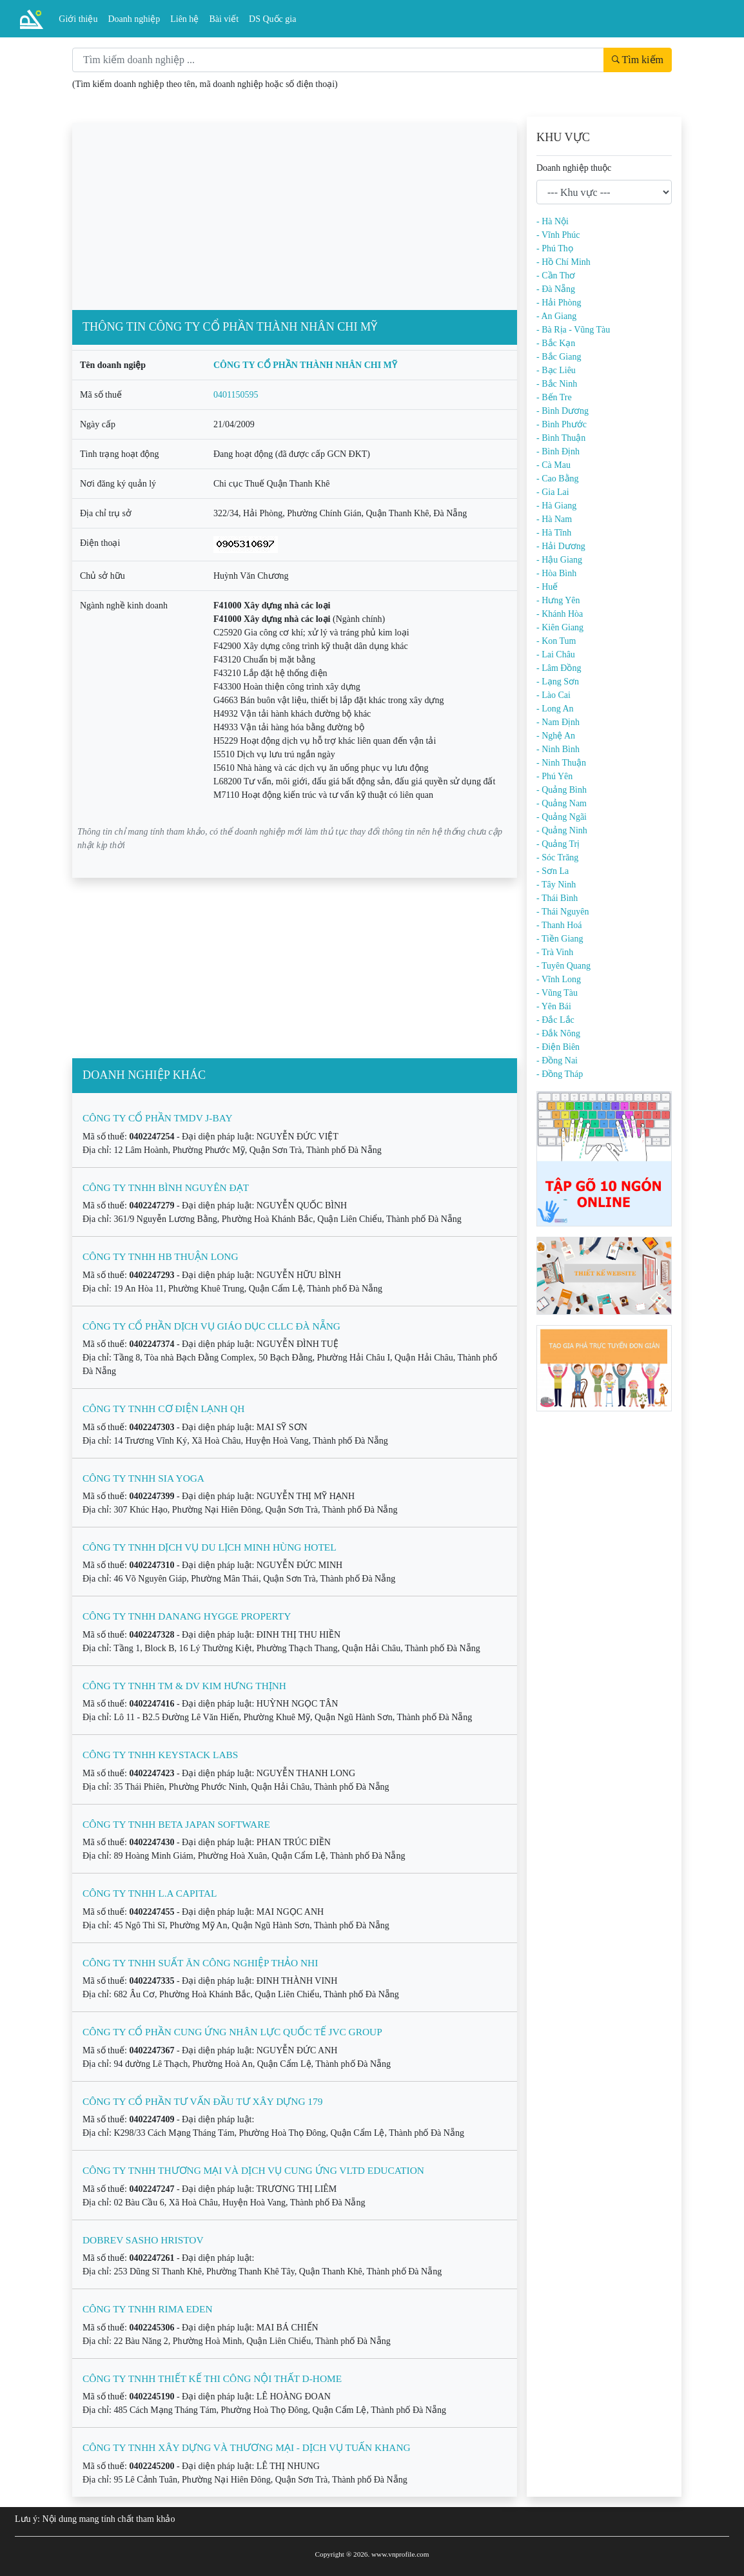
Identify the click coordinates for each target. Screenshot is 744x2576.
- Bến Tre (554, 397)
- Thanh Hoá (559, 925)
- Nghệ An (555, 736)
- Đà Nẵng (555, 289)
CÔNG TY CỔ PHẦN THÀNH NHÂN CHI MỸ (305, 365)
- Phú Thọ (554, 248)
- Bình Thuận (560, 438)
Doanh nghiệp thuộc (573, 168)
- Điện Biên (558, 1047)
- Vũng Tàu (557, 993)
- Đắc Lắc (555, 1020)
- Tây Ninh (556, 884)
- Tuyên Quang (563, 966)
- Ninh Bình (558, 749)
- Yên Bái (553, 1006)
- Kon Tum (556, 641)
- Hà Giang (556, 505)
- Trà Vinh (554, 952)
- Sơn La (552, 871)
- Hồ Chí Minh (563, 262)
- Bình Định (558, 451)
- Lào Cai (553, 695)
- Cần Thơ (555, 275)
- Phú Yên (554, 776)
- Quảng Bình (561, 790)
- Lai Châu (555, 654)
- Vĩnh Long (558, 979)
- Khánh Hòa (559, 614)
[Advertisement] (294, 213)
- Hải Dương (560, 546)
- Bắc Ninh (556, 384)
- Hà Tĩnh (553, 532)
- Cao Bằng (557, 478)
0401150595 (235, 395)
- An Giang (556, 316)
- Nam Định (558, 722)
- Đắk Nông (558, 1033)
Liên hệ (184, 19)
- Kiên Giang (559, 627)
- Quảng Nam (561, 803)
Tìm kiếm (637, 59)
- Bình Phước (561, 424)
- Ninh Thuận (561, 763)
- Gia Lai (552, 492)
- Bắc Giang (558, 357)
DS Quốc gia (272, 19)
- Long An (555, 708)
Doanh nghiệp (134, 19)
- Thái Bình (557, 898)
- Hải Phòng (558, 302)
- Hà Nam (554, 519)
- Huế (547, 587)
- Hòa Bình (556, 573)
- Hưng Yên (558, 600)
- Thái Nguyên (562, 911)
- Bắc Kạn (555, 343)
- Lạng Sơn (557, 681)
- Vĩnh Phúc (558, 235)
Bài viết (224, 19)
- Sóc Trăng (557, 857)
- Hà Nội (552, 221)
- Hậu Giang (559, 560)
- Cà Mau (553, 465)
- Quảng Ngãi (561, 817)
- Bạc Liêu (556, 370)
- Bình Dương (562, 411)
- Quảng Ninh (561, 830)
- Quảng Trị (558, 844)
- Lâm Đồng (558, 668)
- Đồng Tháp (559, 1074)
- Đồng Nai (557, 1060)
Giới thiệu (78, 19)
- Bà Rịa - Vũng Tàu (573, 329)
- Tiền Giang (559, 939)
